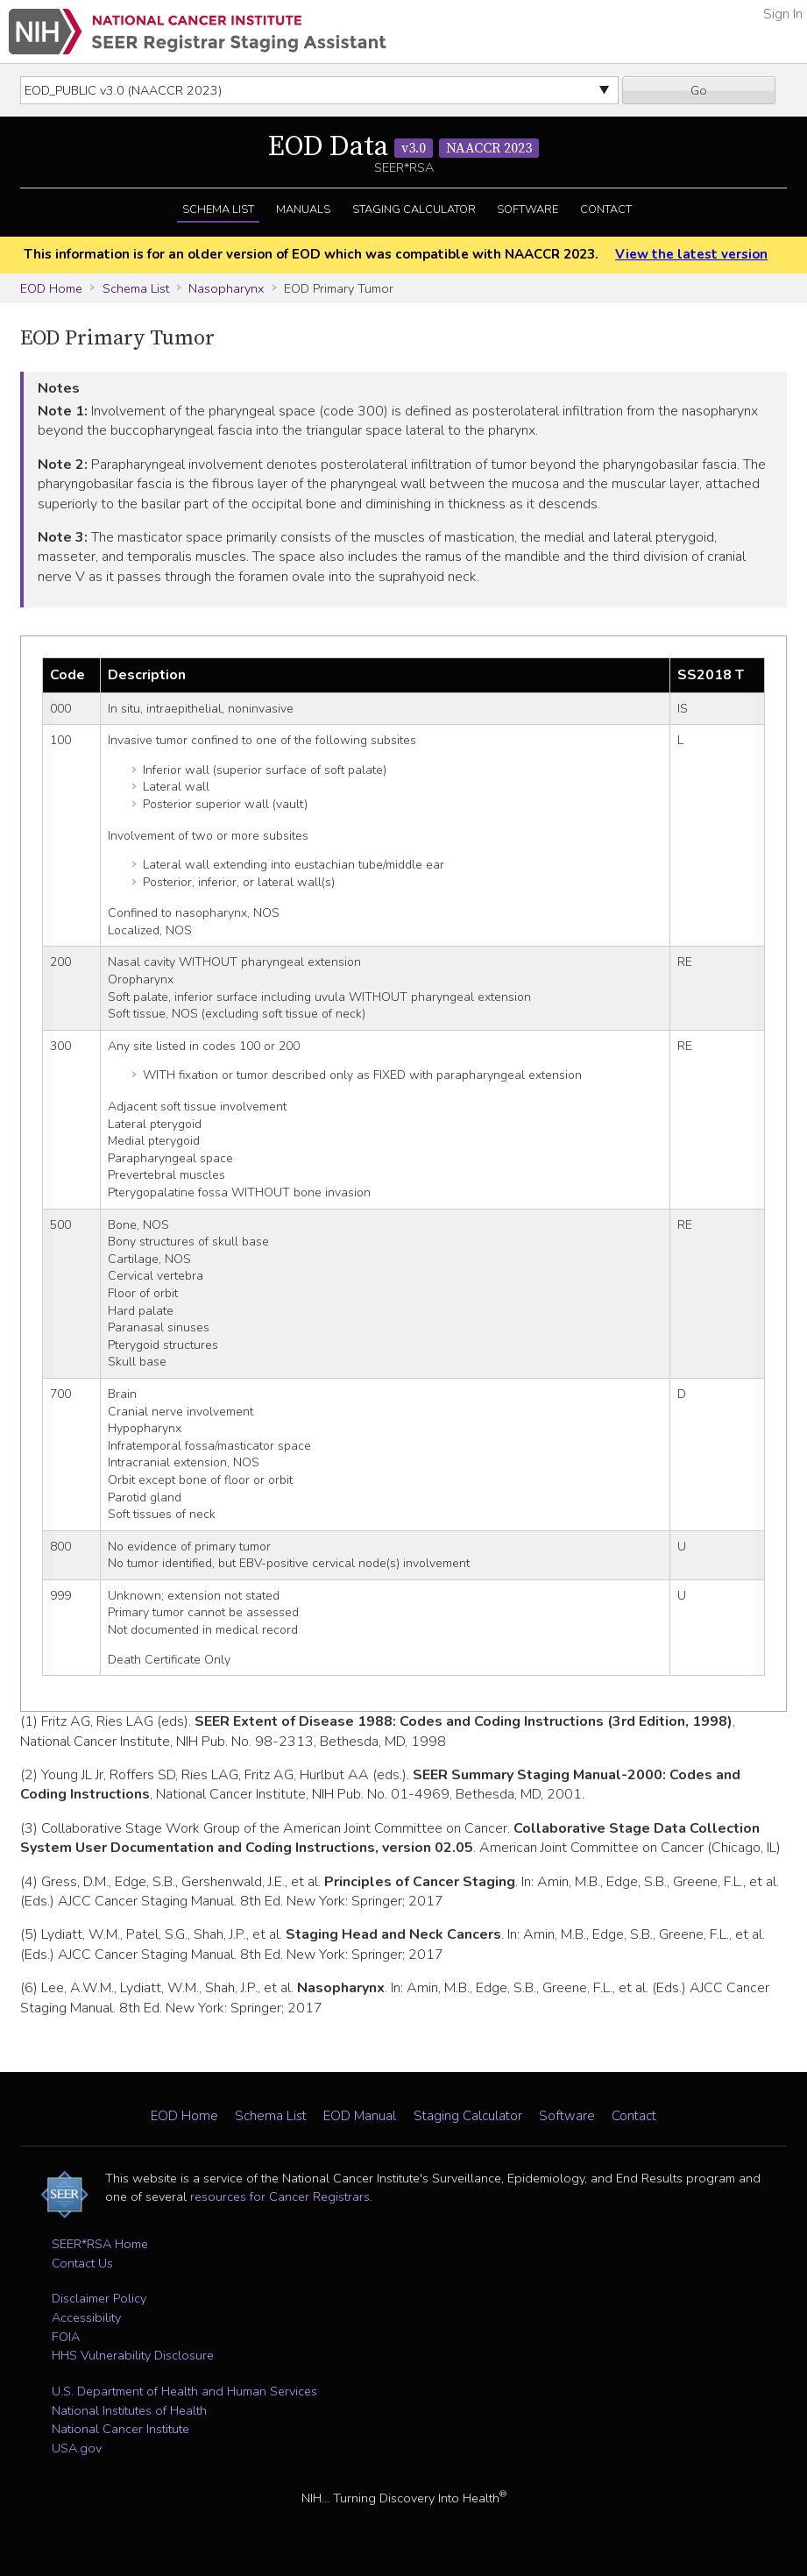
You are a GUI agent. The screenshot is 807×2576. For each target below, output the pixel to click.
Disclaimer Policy (99, 2298)
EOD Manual (359, 2116)
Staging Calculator (414, 209)
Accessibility (86, 2317)
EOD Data (403, 147)
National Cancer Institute (120, 2429)
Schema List (218, 209)
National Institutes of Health (129, 2410)
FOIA (66, 2336)
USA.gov (77, 2448)
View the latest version (691, 254)
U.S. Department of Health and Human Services (184, 2391)
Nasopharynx (226, 288)
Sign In (783, 14)
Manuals (303, 209)
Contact (606, 209)
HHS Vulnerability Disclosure (133, 2355)
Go (698, 90)
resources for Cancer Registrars (280, 2196)
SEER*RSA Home (100, 2244)
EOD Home (51, 288)
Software (527, 209)
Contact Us (82, 2263)
